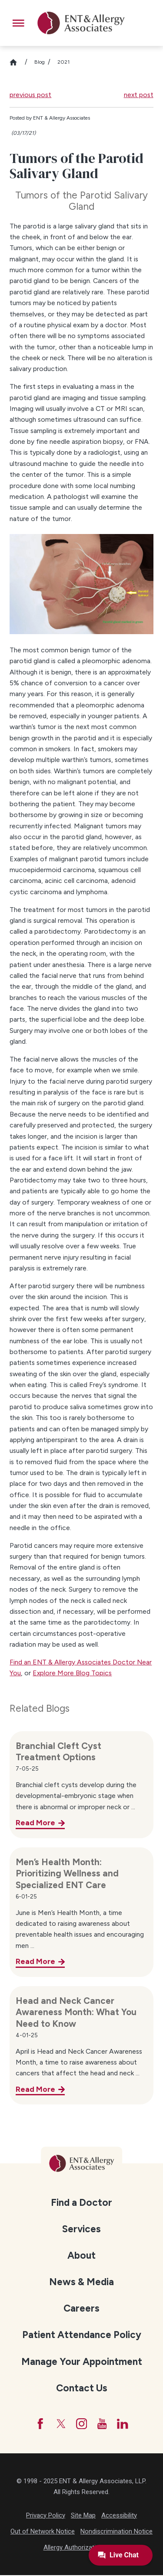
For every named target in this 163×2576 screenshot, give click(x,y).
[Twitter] (61, 2424)
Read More (35, 1822)
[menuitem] (81, 2202)
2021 (63, 62)
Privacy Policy (45, 2516)
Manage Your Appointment (81, 2362)
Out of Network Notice (42, 2532)
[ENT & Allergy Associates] (81, 23)
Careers (81, 2308)
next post (138, 95)
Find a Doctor (81, 2202)
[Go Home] (17, 62)
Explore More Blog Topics (72, 1673)
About (81, 2255)
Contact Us (81, 2388)
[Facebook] (39, 2424)
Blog (39, 62)
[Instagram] (81, 2424)
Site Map (83, 2516)
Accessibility (119, 2516)
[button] (18, 23)
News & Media (81, 2282)
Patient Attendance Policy (81, 2335)
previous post (30, 95)
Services (81, 2229)
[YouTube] (103, 2424)
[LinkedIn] (124, 2424)
